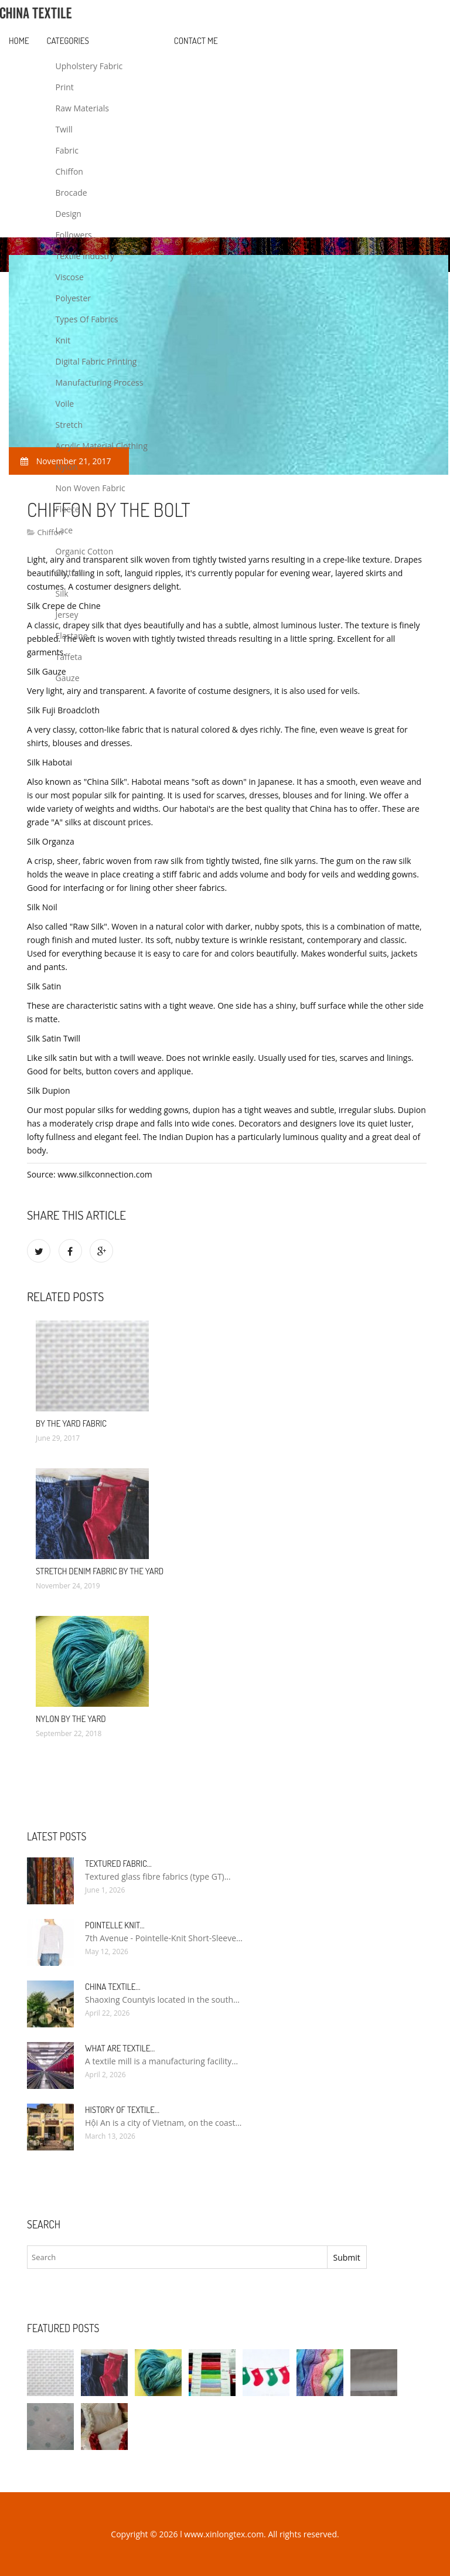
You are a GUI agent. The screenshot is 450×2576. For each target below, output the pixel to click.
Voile (65, 403)
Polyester (73, 298)
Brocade (71, 192)
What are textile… (120, 2048)
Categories (68, 40)
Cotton (68, 572)
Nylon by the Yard (71, 1718)
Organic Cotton (85, 551)
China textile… (112, 1986)
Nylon (67, 466)
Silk (62, 593)
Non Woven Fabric (90, 488)
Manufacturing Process (100, 382)
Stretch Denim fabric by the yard (99, 1571)
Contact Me (196, 40)
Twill (64, 129)
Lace (64, 530)
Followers (74, 234)
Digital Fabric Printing (96, 361)
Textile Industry (85, 255)
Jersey (67, 614)
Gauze (68, 677)
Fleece (68, 509)
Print (65, 87)
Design (68, 213)
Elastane (72, 635)
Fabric (67, 150)
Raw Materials (82, 108)
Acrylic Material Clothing (102, 445)
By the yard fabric (71, 1423)
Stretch (69, 424)
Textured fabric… (118, 1863)
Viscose (70, 277)
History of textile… (122, 2109)
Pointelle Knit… (114, 1925)
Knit (63, 340)
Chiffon (69, 171)
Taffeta (69, 656)
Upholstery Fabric (89, 66)
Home (19, 40)
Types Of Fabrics (87, 319)
